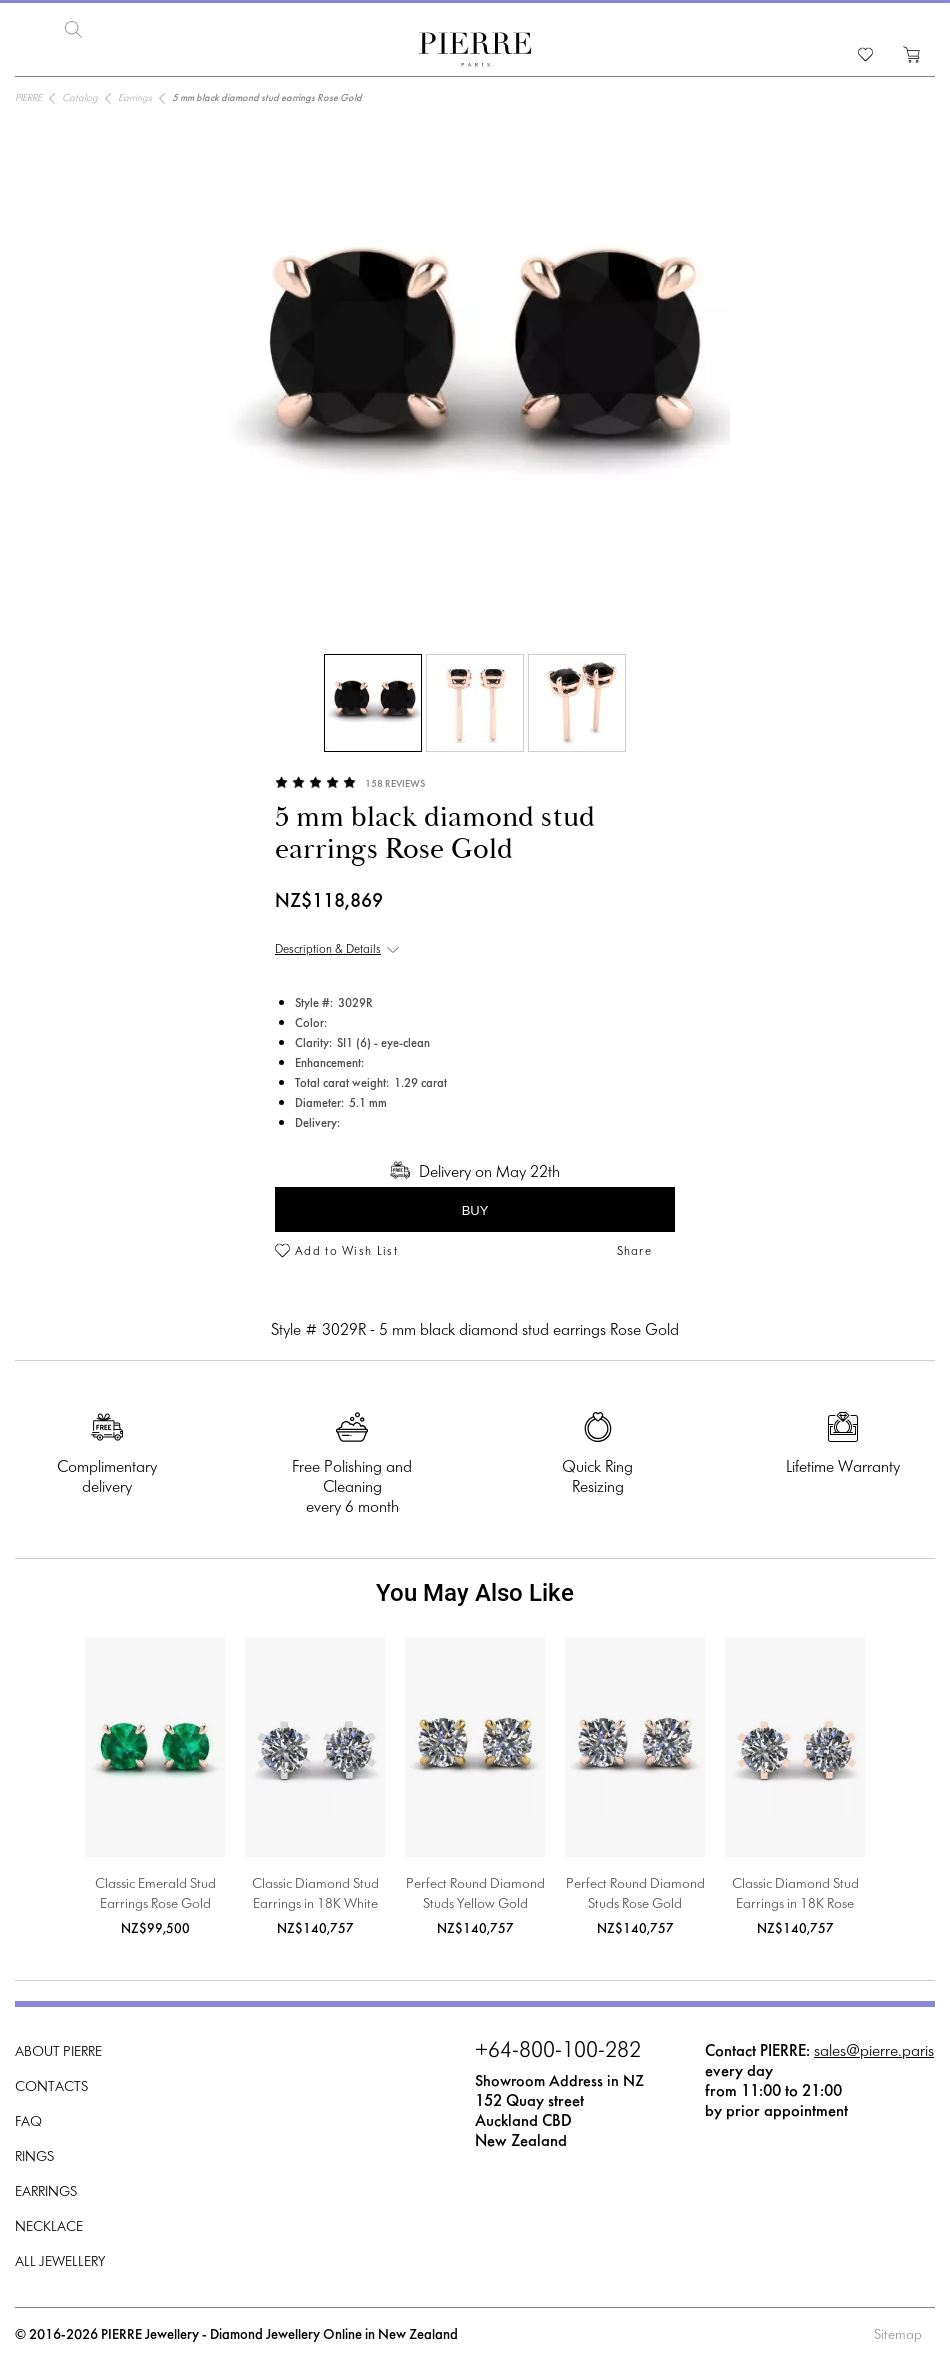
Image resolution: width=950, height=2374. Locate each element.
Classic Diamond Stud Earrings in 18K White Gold (315, 1896)
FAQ (28, 2122)
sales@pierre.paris (874, 2051)
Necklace (49, 2227)
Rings (34, 2157)
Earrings (46, 2192)
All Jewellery (60, 2262)
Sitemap (898, 2335)
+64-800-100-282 (558, 2052)
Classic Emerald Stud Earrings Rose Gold (155, 1894)
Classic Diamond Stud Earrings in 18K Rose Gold (795, 1896)
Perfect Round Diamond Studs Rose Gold (635, 1894)
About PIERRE (58, 2052)
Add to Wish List (346, 1252)
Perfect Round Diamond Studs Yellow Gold (475, 1894)
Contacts (51, 2087)
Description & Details (328, 950)
